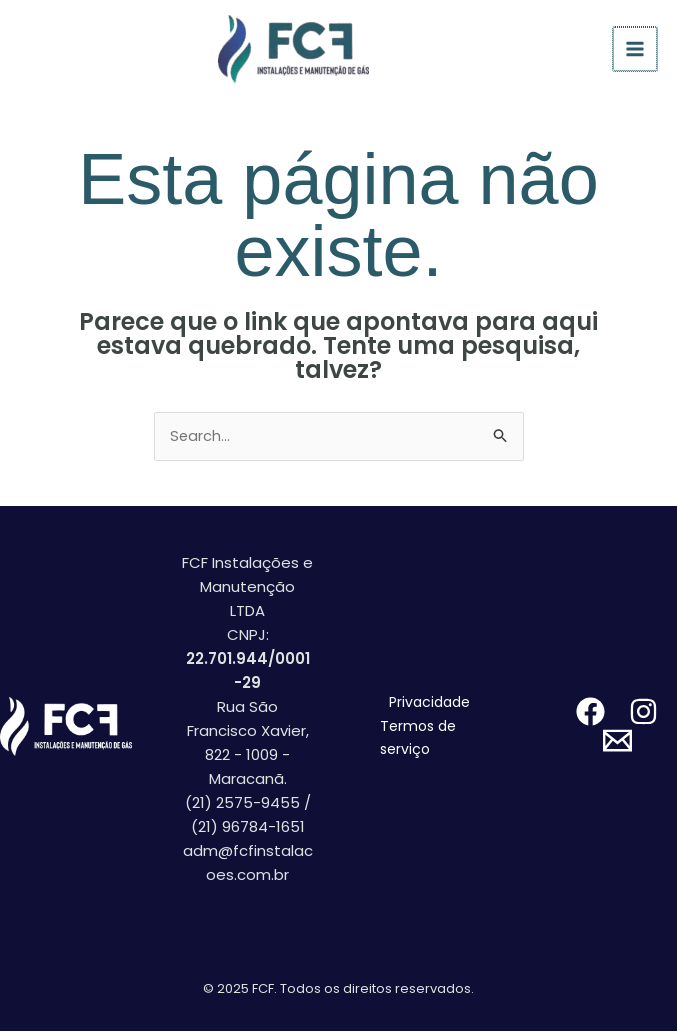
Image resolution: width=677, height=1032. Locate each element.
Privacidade (429, 703)
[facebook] (590, 712)
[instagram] (643, 712)
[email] (617, 741)
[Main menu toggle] (636, 49)
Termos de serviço (418, 739)
